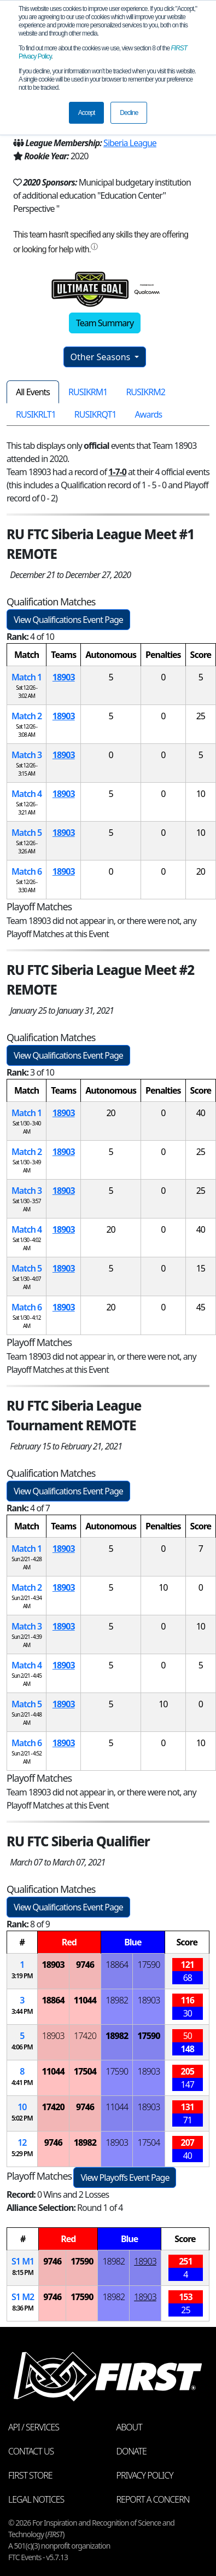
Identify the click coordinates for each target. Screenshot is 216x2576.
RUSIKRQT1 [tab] (95, 414)
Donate (131, 2451)
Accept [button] (86, 113)
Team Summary (104, 323)
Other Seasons (102, 357)
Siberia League (129, 143)
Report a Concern (153, 2499)
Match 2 (26, 716)
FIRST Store (30, 2475)
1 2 (22, 2297)
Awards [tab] (148, 414)
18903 (63, 677)
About (129, 2427)
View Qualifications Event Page (68, 620)
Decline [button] (129, 113)
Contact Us (31, 2451)
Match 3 (26, 755)
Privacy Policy (144, 2475)
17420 (85, 2036)
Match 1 (26, 677)
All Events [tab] (33, 392)
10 (21, 2107)
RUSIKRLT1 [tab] (36, 414)
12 (21, 2142)
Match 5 (26, 833)
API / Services (33, 2427)
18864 (117, 1965)
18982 (117, 2000)
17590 (149, 1965)
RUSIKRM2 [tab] (145, 392)
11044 (85, 2000)
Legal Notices (36, 2499)
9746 (85, 1965)
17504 (85, 2071)
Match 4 (26, 794)
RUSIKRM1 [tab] (87, 392)
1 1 (22, 2261)
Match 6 (26, 871)
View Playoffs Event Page (124, 2177)
